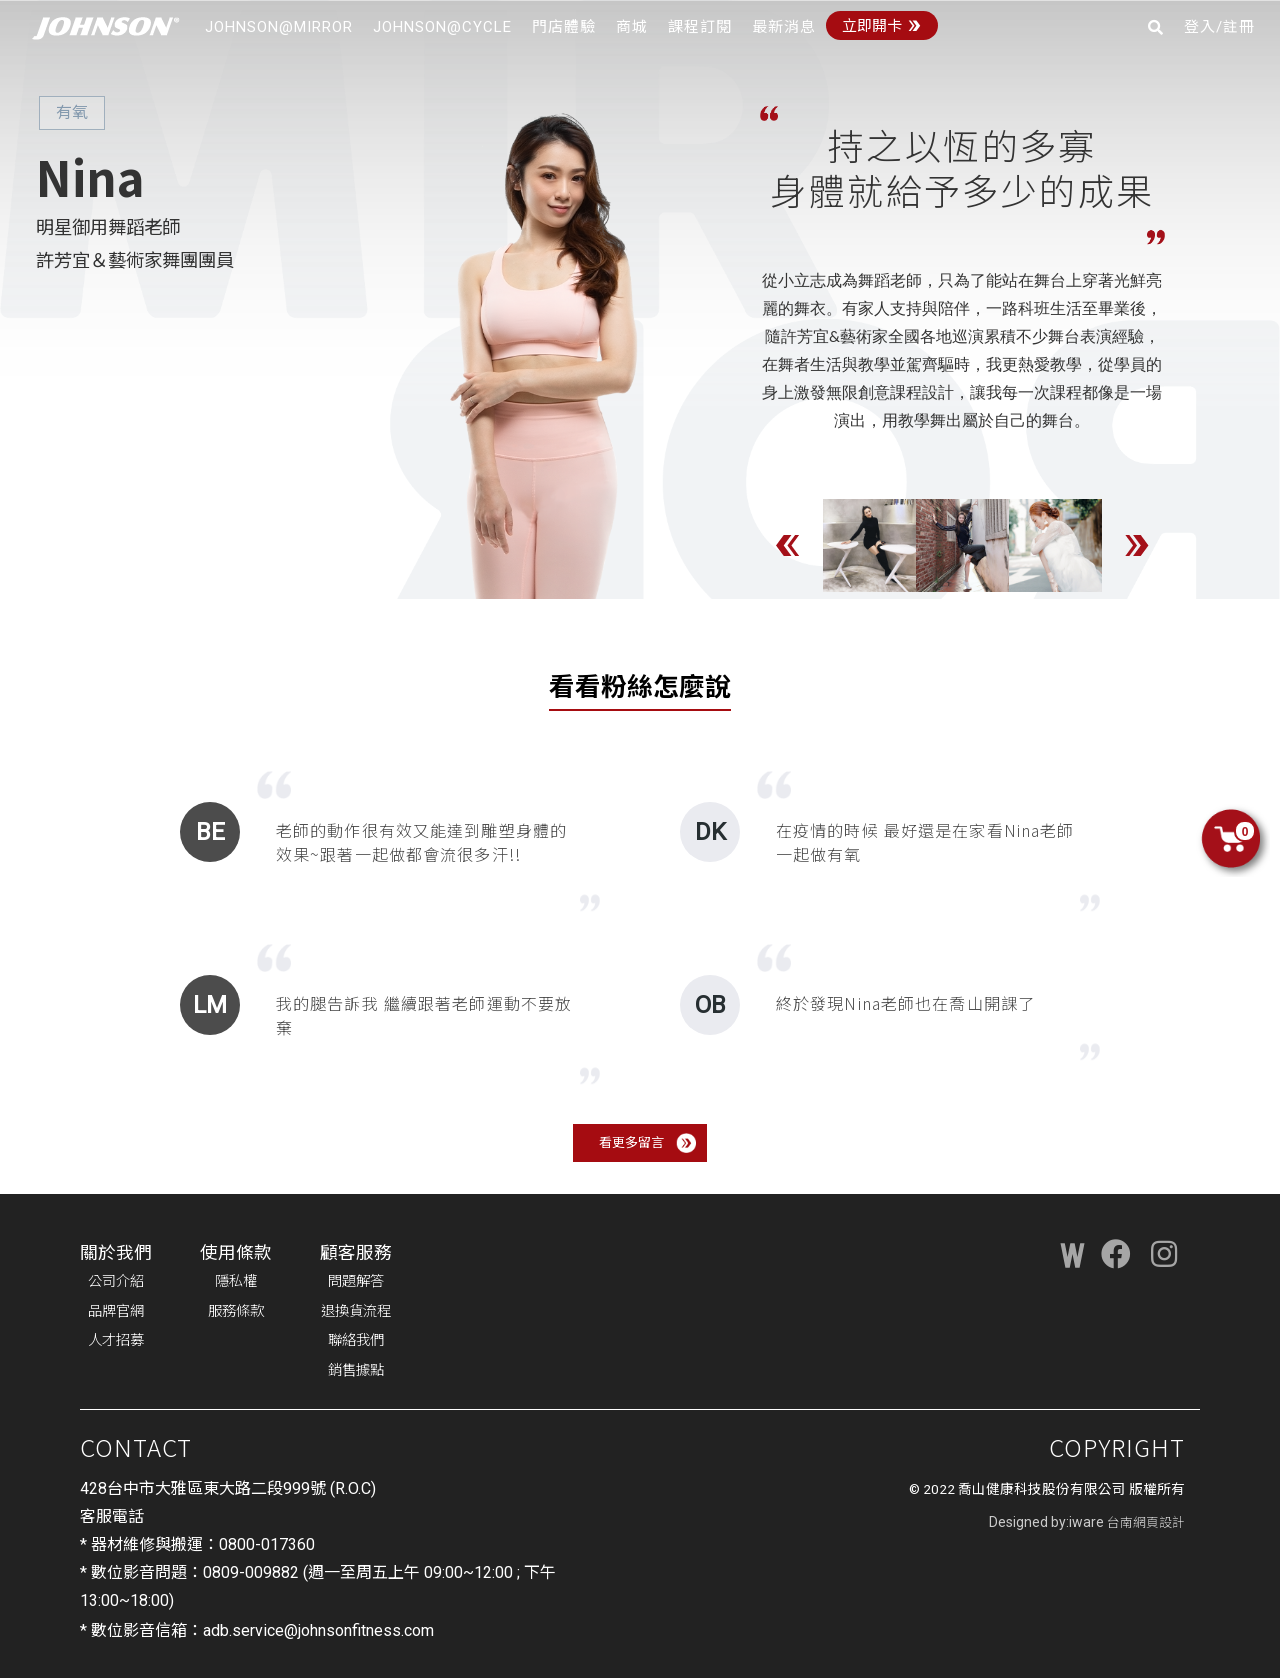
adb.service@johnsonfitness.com (318, 1630)
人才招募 (116, 1340)
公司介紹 (116, 1281)
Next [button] (1137, 545)
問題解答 (356, 1281)
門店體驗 (564, 27)
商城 (632, 27)
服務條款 (236, 1311)
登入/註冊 (1219, 27)
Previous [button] (788, 545)
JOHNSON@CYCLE (442, 27)
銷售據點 (356, 1370)
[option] (869, 545)
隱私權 (236, 1281)
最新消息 (784, 27)
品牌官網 (116, 1311)
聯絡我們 (356, 1340)
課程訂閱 (700, 27)
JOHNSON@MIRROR (279, 27)
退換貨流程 (356, 1311)
